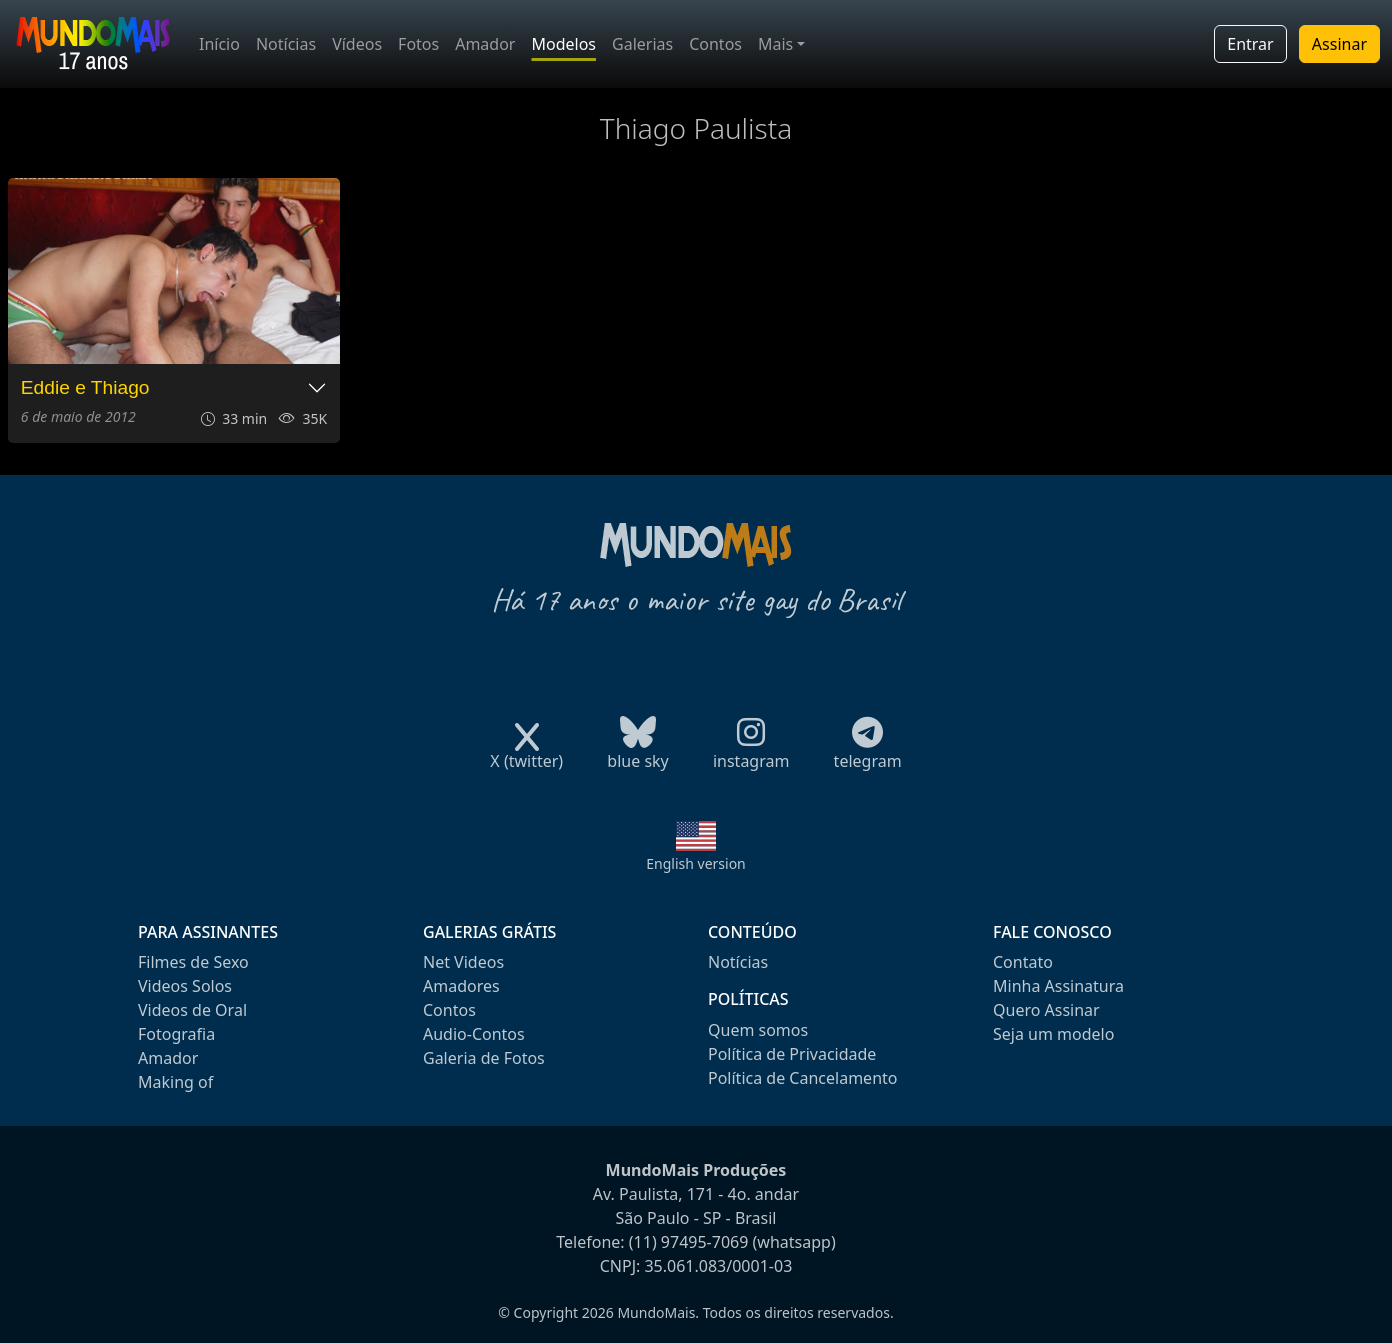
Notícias (286, 44)
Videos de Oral (192, 1010)
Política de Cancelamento (802, 1078)
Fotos (418, 44)
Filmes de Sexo (193, 962)
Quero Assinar (1046, 1010)
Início (219, 44)
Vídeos (357, 44)
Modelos (563, 44)
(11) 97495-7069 (689, 1242)
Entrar (1250, 44)
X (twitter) (526, 754)
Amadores (461, 986)
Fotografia (176, 1034)
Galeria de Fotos (484, 1058)
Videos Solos (185, 986)
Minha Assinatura (1058, 986)
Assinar (1339, 44)
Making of (175, 1082)
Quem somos (758, 1030)
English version (696, 863)
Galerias (642, 44)
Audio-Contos (474, 1034)
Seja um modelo (1053, 1034)
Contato (1023, 962)
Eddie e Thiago (85, 387)
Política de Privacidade (792, 1054)
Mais (775, 44)
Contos (715, 44)
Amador (485, 44)
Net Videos (463, 962)
